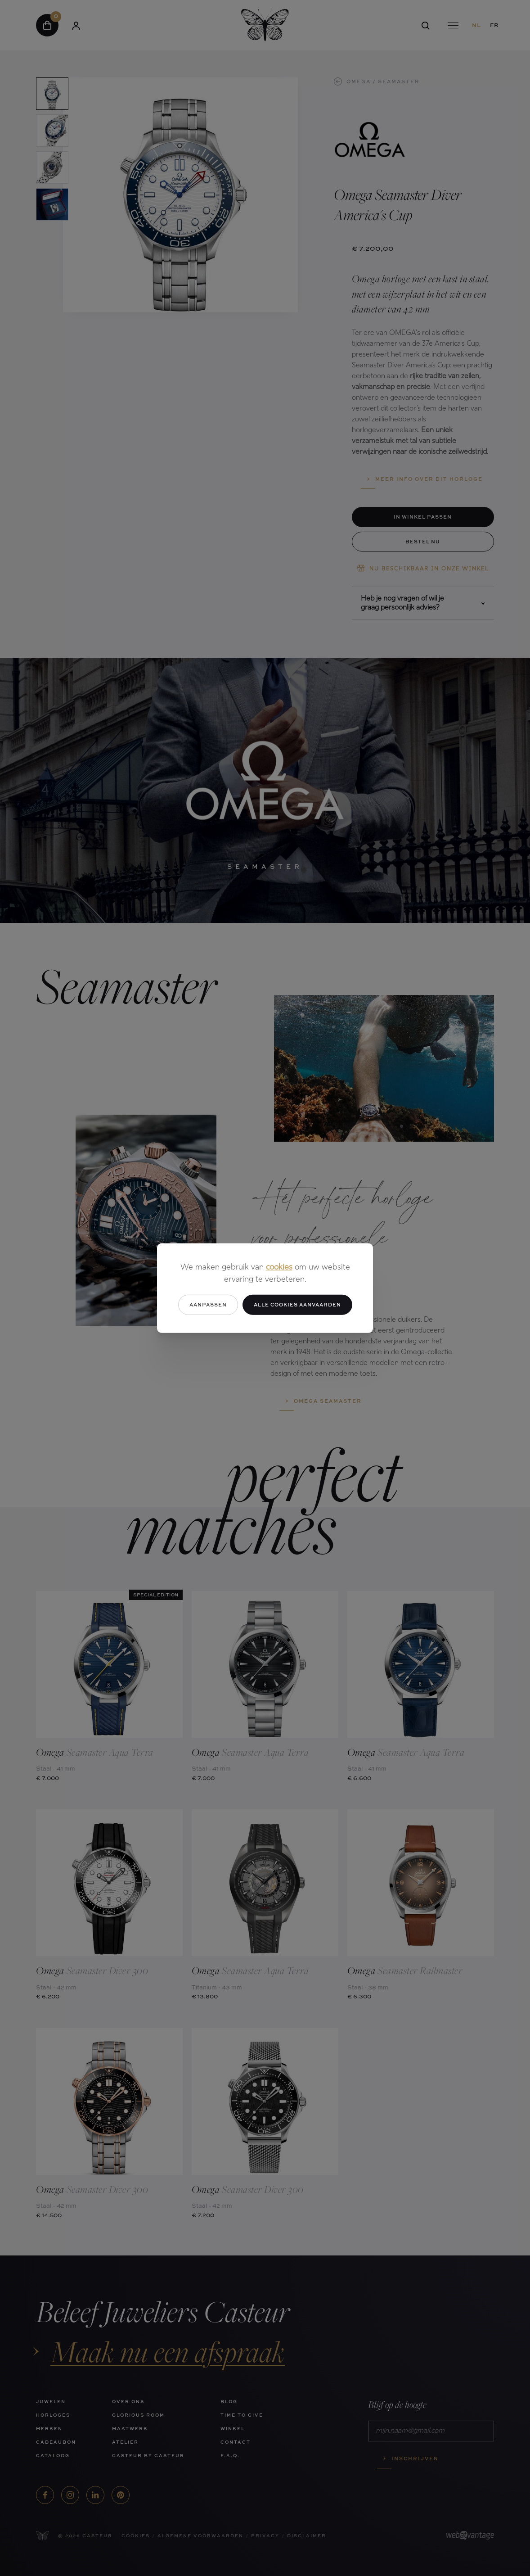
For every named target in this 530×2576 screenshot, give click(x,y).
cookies (279, 1267)
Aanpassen (208, 1304)
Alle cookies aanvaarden (297, 1304)
